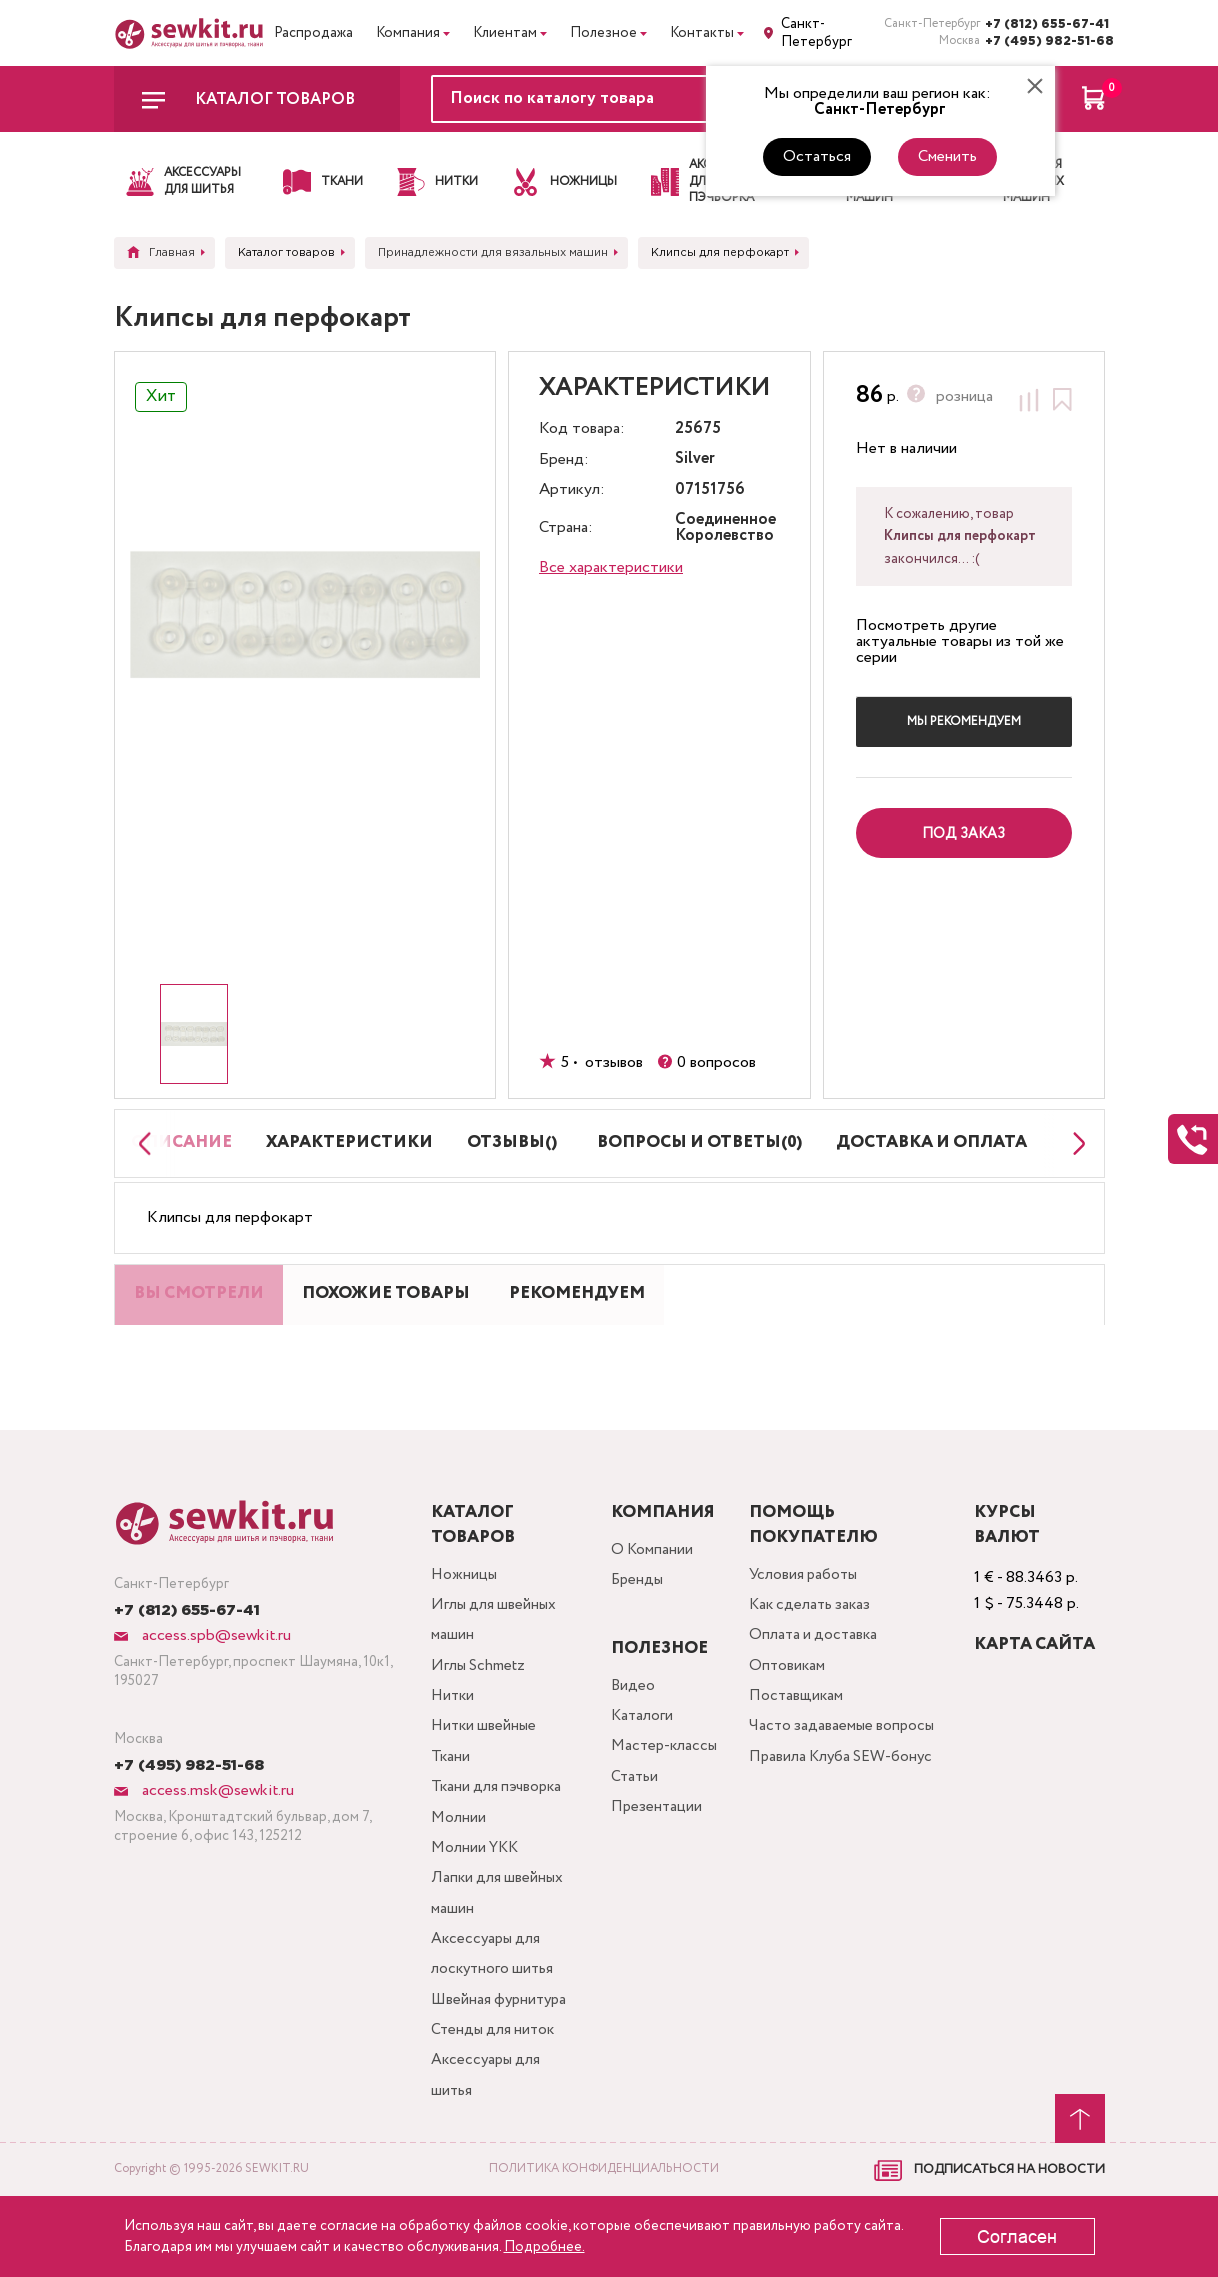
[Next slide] (1074, 1157)
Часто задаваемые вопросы (848, 1786)
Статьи (633, 1833)
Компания (408, 33)
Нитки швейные (484, 1786)
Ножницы (463, 1626)
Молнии (457, 1882)
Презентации (655, 1865)
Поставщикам (801, 1754)
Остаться (817, 156)
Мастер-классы (665, 1801)
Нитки (452, 1754)
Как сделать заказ (817, 1658)
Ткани (449, 1818)
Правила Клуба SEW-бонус (828, 1834)
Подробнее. (544, 2247)
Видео (631, 1737)
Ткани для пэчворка (498, 1850)
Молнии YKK (475, 1914)
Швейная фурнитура (500, 2074)
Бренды (636, 1633)
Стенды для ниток (494, 2106)
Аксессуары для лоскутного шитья (493, 2026)
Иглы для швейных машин (494, 1674)
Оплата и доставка (820, 1690)
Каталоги (641, 1769)
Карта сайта (1036, 1695)
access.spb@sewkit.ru (214, 1686)
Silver (695, 459)
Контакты (702, 33)
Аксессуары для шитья (486, 2154)
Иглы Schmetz (479, 1722)
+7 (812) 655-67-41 (1045, 24)
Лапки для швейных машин (497, 1962)
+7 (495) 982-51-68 (1045, 41)
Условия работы (810, 1626)
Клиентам (505, 33)
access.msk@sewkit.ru (216, 1841)
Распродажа (313, 33)
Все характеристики (611, 567)
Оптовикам (792, 1722)
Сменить (947, 156)
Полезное (603, 33)
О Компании (651, 1601)
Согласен (1017, 2237)
